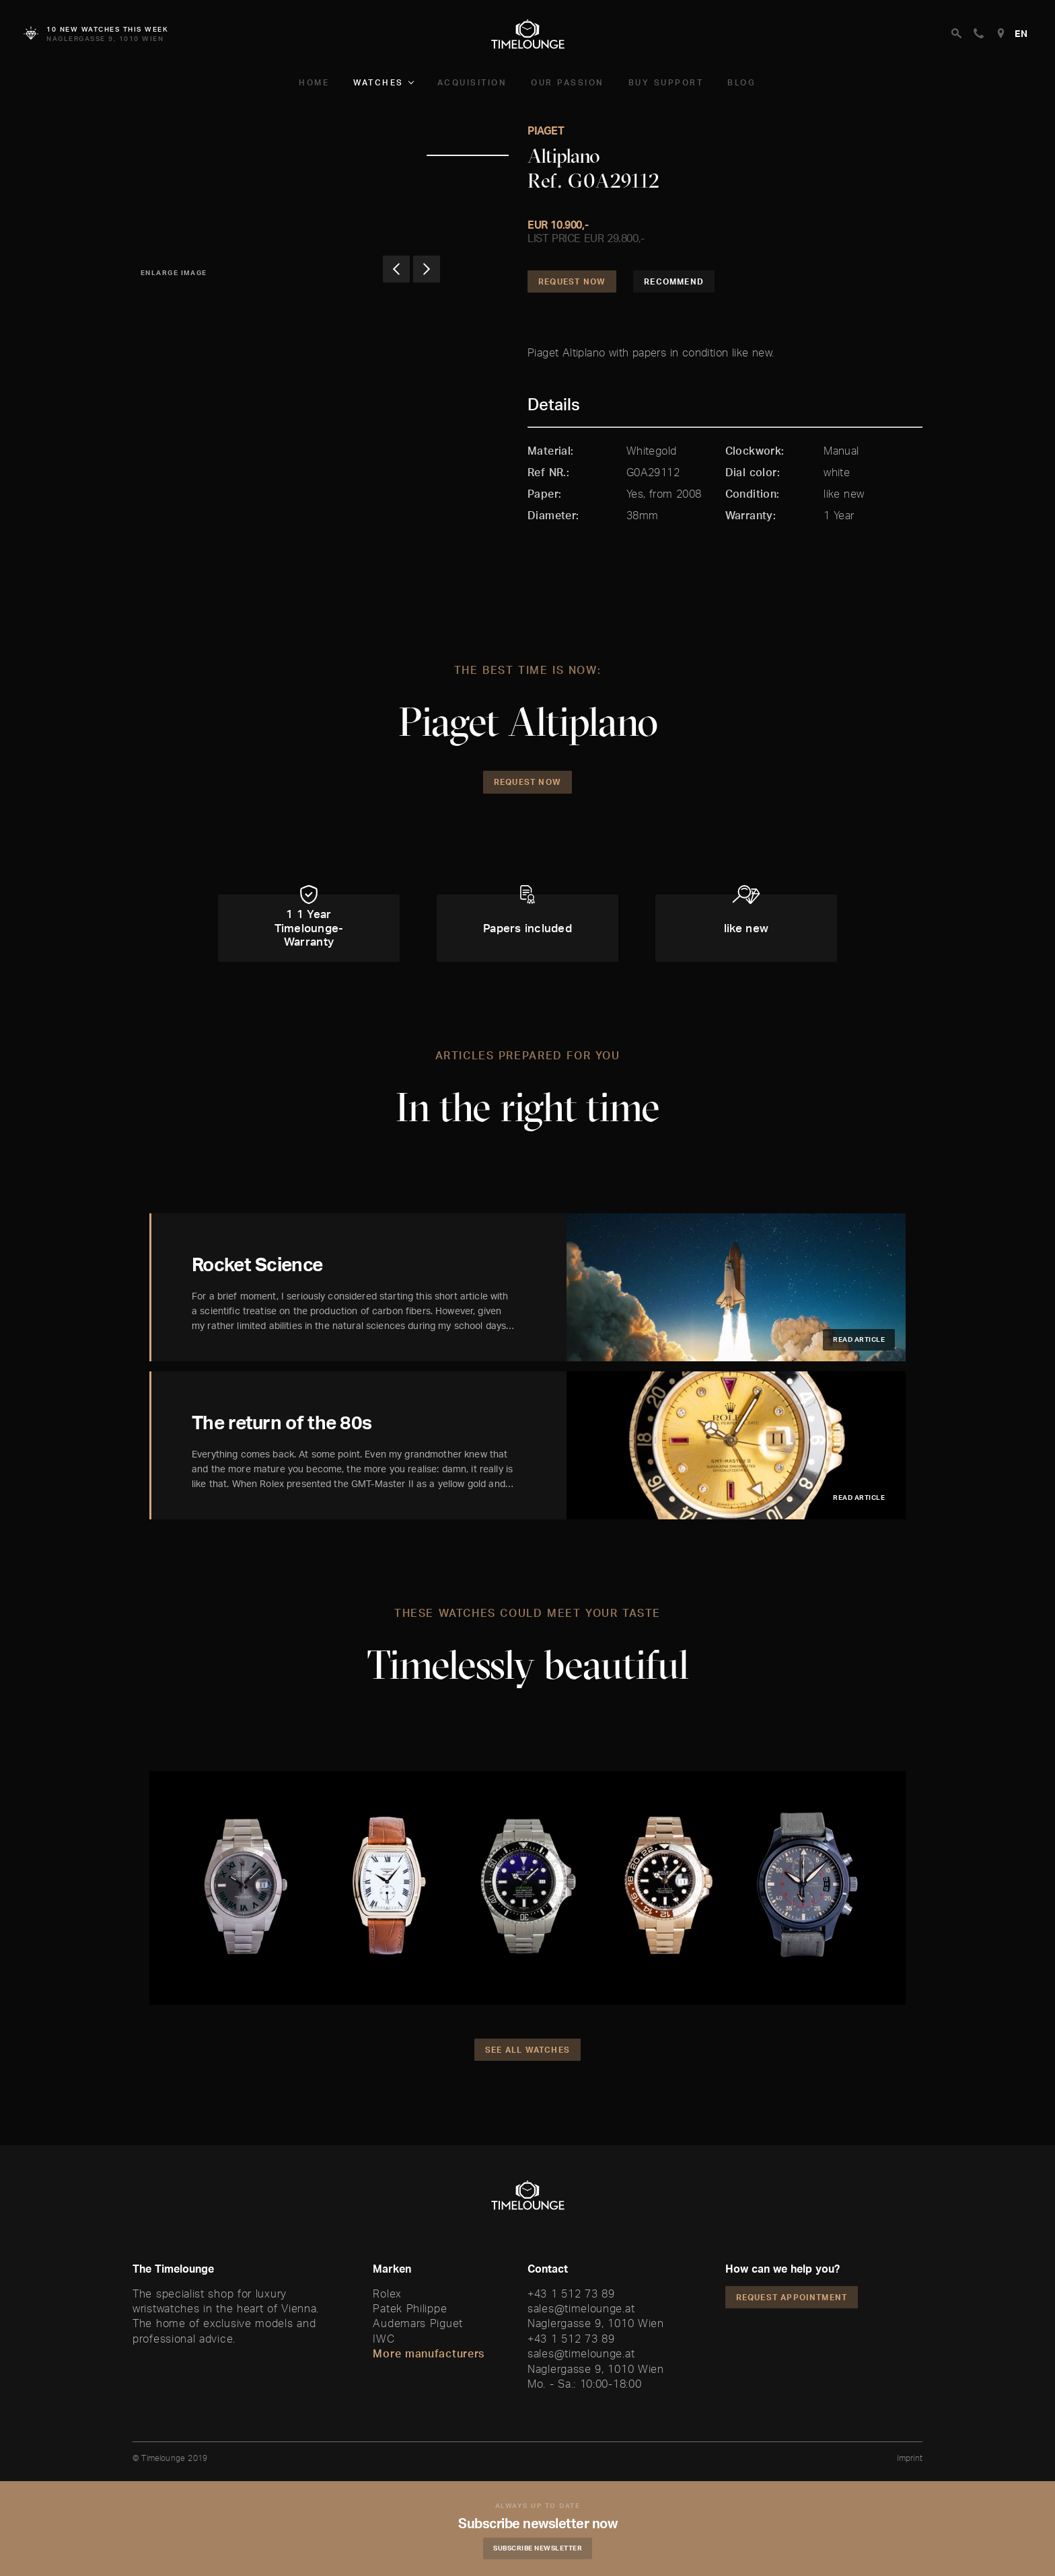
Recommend (674, 281)
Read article (859, 1339)
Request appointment (792, 2297)
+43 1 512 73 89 (571, 2293)
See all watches (527, 2050)
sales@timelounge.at (581, 2308)
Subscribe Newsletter (537, 2548)
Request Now (572, 281)
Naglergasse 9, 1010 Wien (596, 2323)
